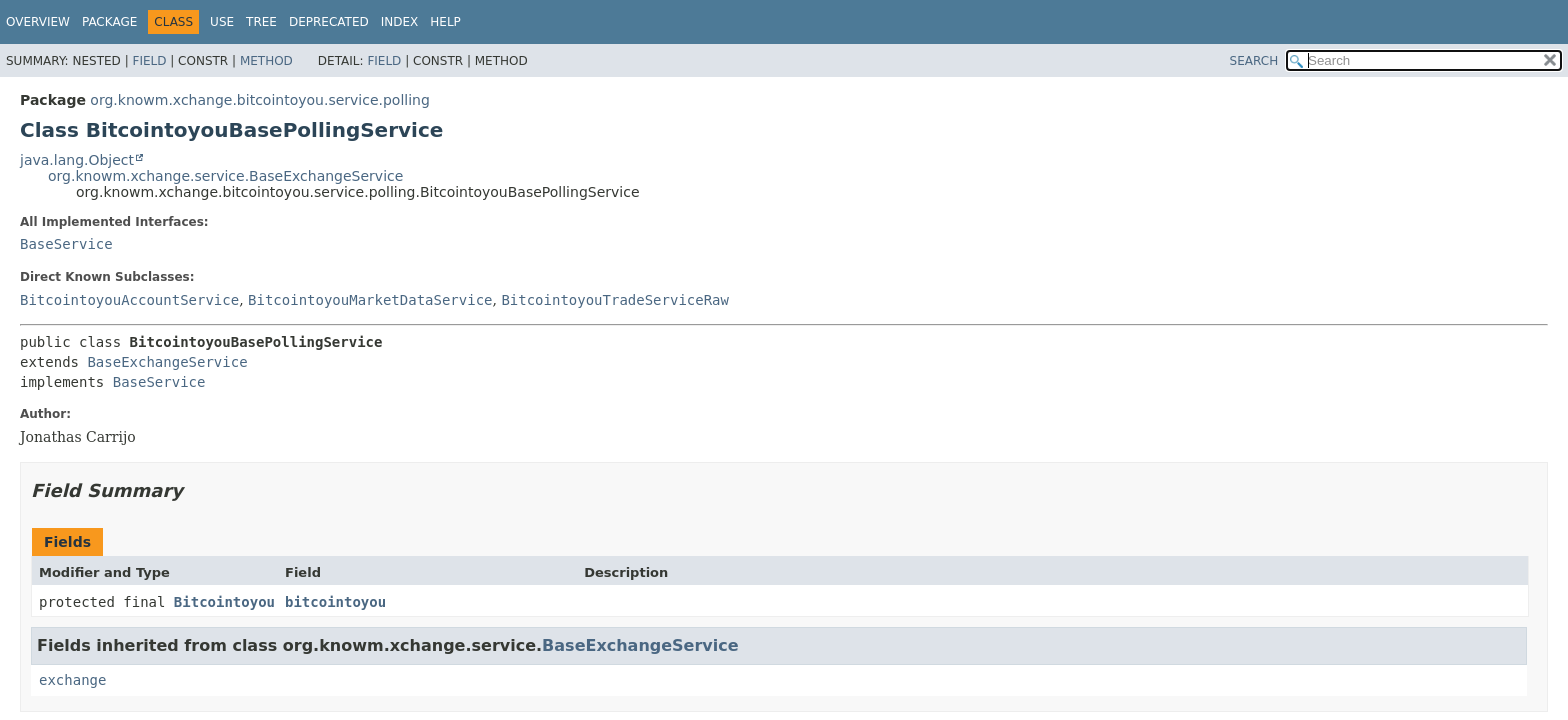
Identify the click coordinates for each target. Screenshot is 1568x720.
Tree (261, 22)
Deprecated (329, 22)
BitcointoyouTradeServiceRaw (615, 300)
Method (266, 61)
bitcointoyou (335, 602)
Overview (38, 22)
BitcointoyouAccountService (129, 300)
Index (400, 22)
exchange (72, 680)
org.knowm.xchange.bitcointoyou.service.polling (260, 100)
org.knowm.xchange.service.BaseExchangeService (225, 176)
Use (222, 22)
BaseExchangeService (167, 362)
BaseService (66, 244)
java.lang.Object (77, 160)
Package (109, 22)
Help (445, 22)
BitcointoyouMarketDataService (370, 300)
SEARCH (1254, 61)
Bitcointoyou (224, 602)
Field (149, 61)
